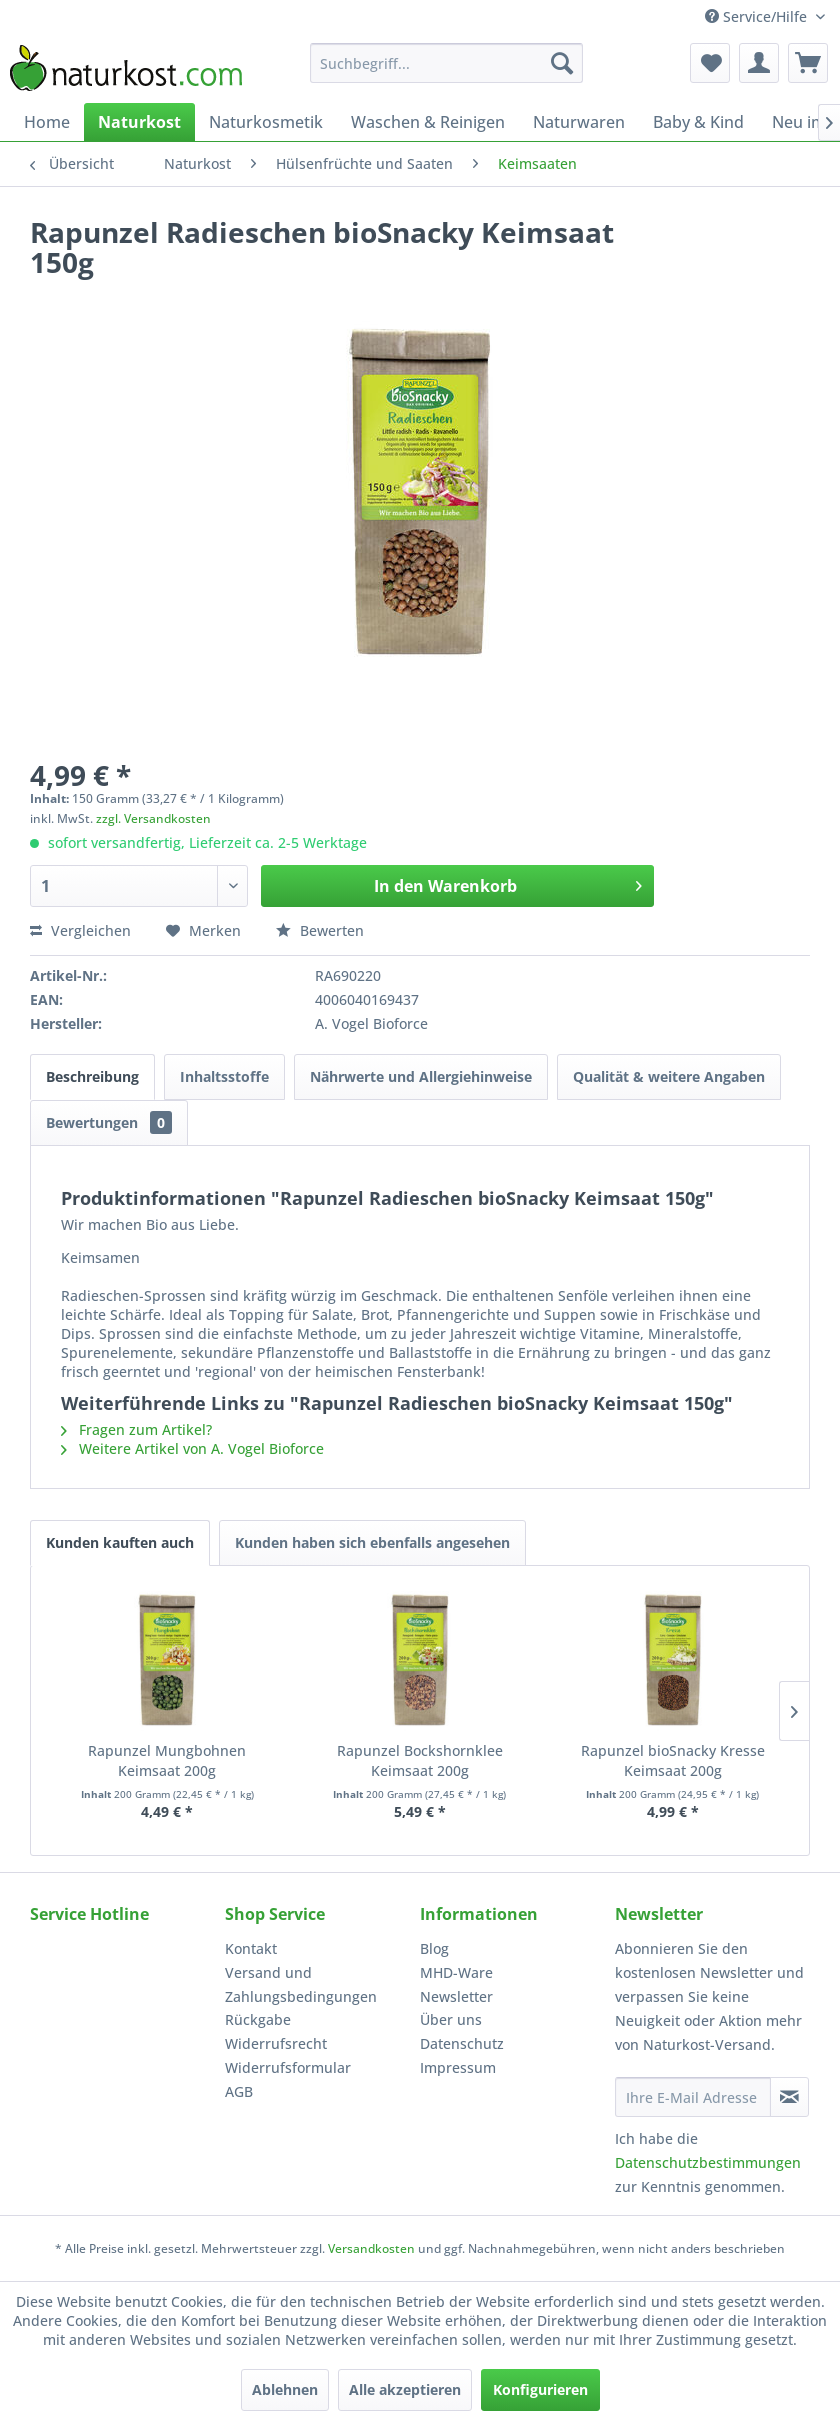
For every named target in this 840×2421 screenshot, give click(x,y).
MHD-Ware (456, 1972)
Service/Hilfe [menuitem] (758, 16)
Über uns (451, 2019)
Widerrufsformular (288, 2067)
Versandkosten (371, 2248)
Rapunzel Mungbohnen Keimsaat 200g (167, 1760)
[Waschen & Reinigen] (428, 122)
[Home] (47, 122)
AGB (239, 2091)
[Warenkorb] (808, 63)
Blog (434, 1948)
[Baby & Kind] (698, 122)
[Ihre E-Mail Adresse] (693, 2097)
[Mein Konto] (759, 63)
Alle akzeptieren (405, 2389)
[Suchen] (562, 63)
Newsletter (456, 1996)
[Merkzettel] (710, 63)
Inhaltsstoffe (224, 1076)
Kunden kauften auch (120, 1542)
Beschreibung (92, 1076)
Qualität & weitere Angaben (669, 1076)
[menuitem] (446, 63)
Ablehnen (285, 2389)
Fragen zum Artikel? (136, 1429)
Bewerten (320, 930)
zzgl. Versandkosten (153, 818)
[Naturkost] (139, 122)
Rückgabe (258, 2019)
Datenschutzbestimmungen (708, 2162)
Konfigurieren (540, 2389)
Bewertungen (109, 1122)
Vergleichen (80, 930)
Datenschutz (462, 2043)
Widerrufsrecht (276, 2043)
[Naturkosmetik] (266, 122)
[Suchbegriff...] (446, 63)
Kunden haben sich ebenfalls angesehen (372, 1542)
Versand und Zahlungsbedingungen (301, 1984)
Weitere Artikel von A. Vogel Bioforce (192, 1448)
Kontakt (251, 1948)
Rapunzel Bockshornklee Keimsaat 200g (420, 1760)
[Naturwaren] (579, 122)
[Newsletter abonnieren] (789, 2097)
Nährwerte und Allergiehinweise (421, 1076)
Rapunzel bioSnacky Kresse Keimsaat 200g (673, 1760)
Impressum (458, 2067)
